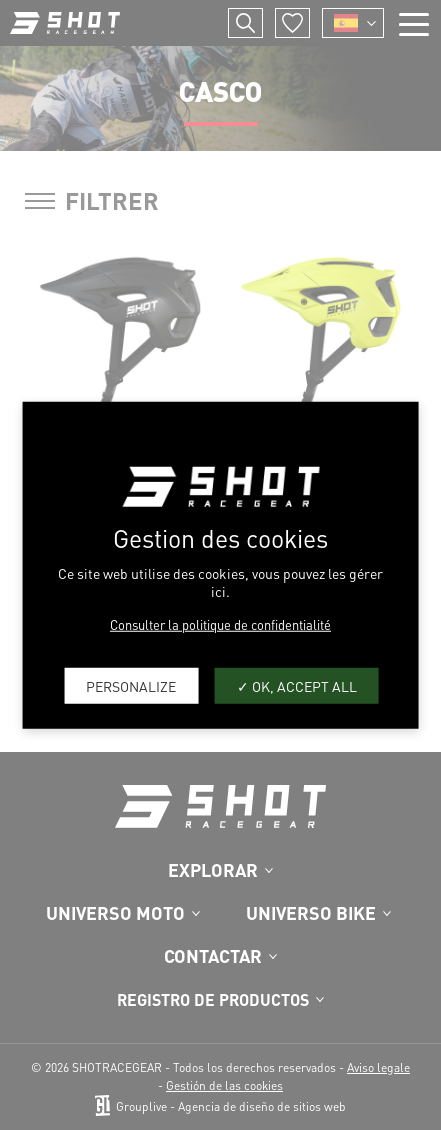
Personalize (131, 685)
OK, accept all (297, 685)
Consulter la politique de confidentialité (220, 624)
